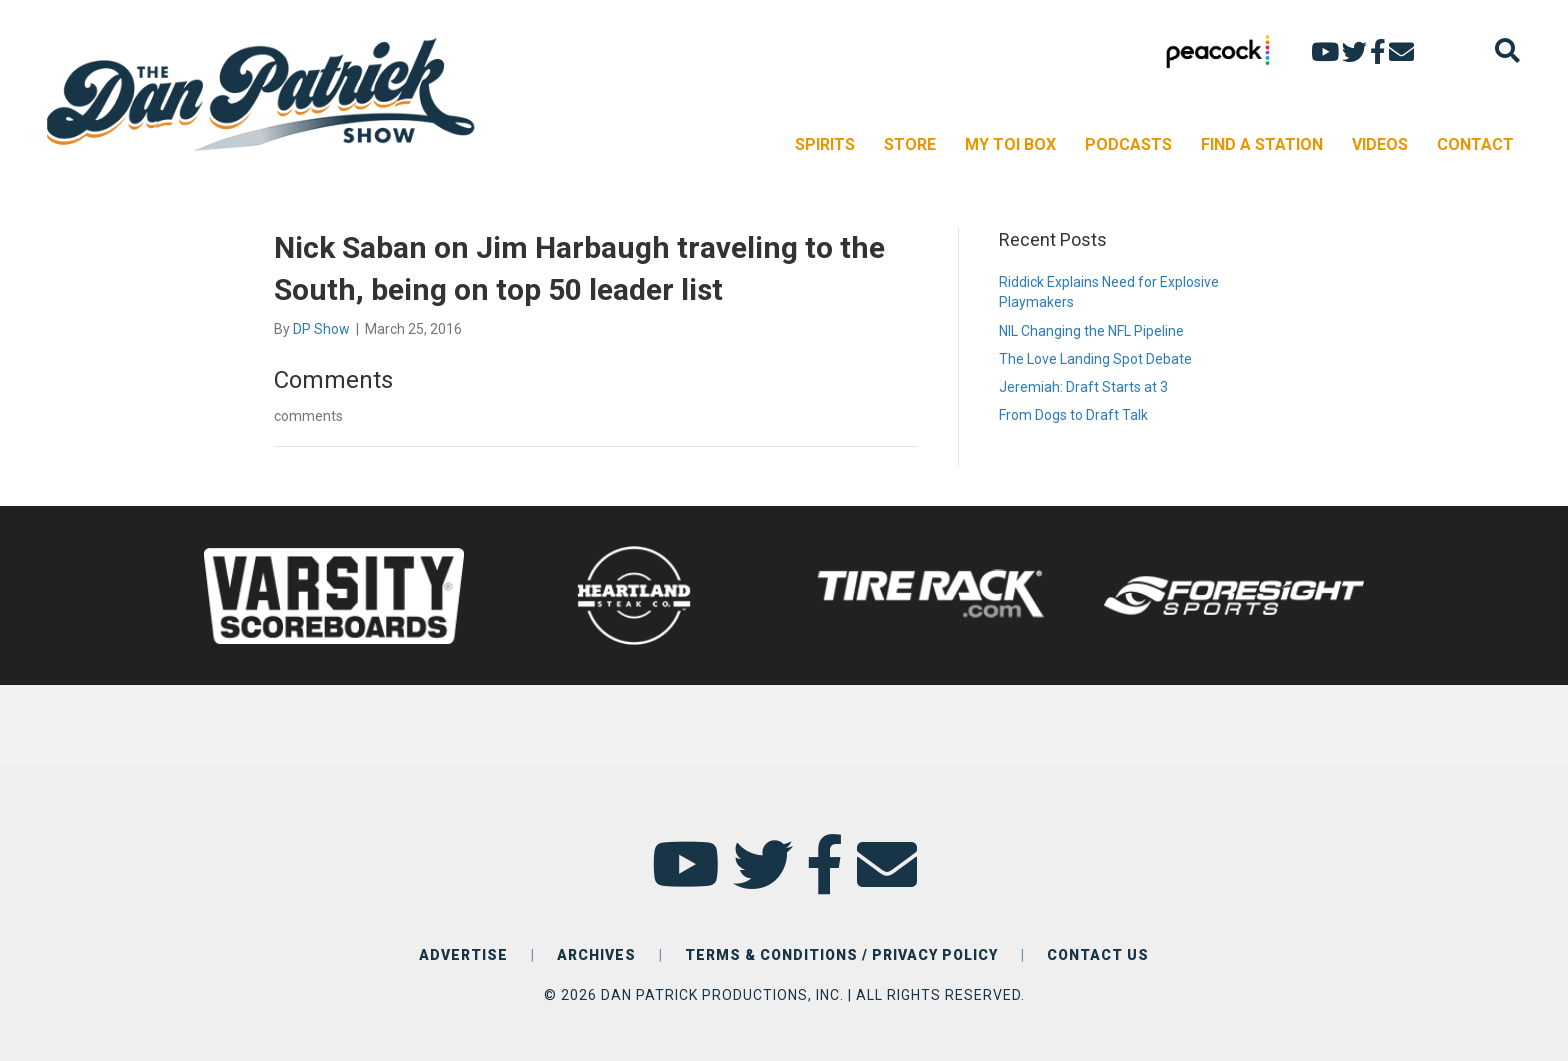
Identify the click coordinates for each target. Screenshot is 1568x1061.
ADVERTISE (463, 955)
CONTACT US (1098, 955)
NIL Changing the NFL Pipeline (1091, 331)
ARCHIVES (596, 955)
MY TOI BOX (1010, 144)
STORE (910, 144)
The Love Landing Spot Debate (1095, 359)
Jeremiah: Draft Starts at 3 (1083, 387)
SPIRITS (825, 144)
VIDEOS (1380, 144)
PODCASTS (1128, 144)
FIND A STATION (1262, 144)
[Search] (1507, 50)
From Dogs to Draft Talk (1073, 415)
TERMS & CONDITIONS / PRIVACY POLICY (841, 955)
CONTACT (1475, 144)
